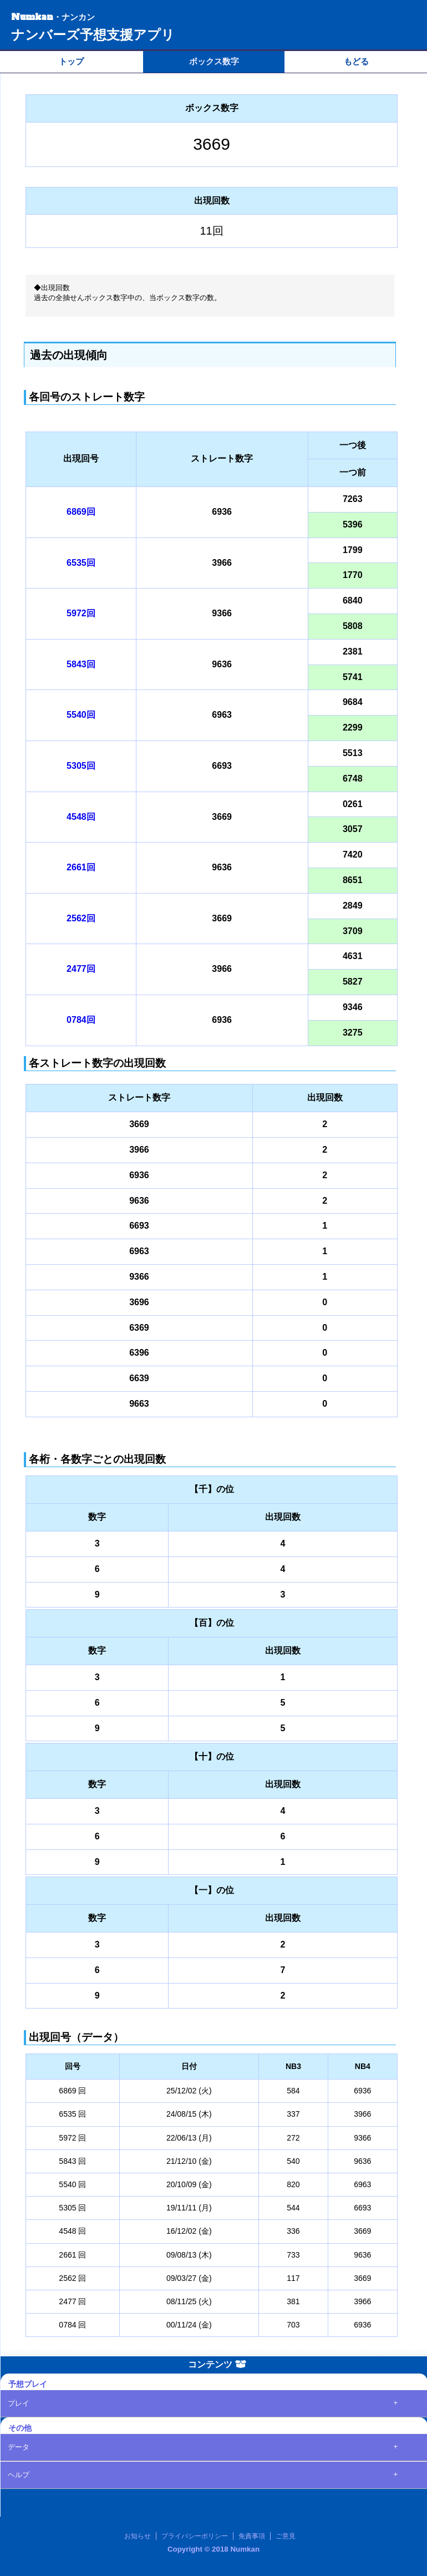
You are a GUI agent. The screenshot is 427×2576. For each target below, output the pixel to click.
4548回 (81, 817)
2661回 (81, 867)
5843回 (81, 664)
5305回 (81, 765)
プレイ (18, 2403)
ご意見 (286, 2536)
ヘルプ (18, 2475)
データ (18, 2447)
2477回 (81, 968)
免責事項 (251, 2536)
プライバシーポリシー (194, 2536)
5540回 (81, 714)
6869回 (81, 511)
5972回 (81, 613)
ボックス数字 (214, 61)
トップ (71, 61)
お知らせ (137, 2536)
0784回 (81, 1020)
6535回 (81, 562)
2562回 (81, 918)
